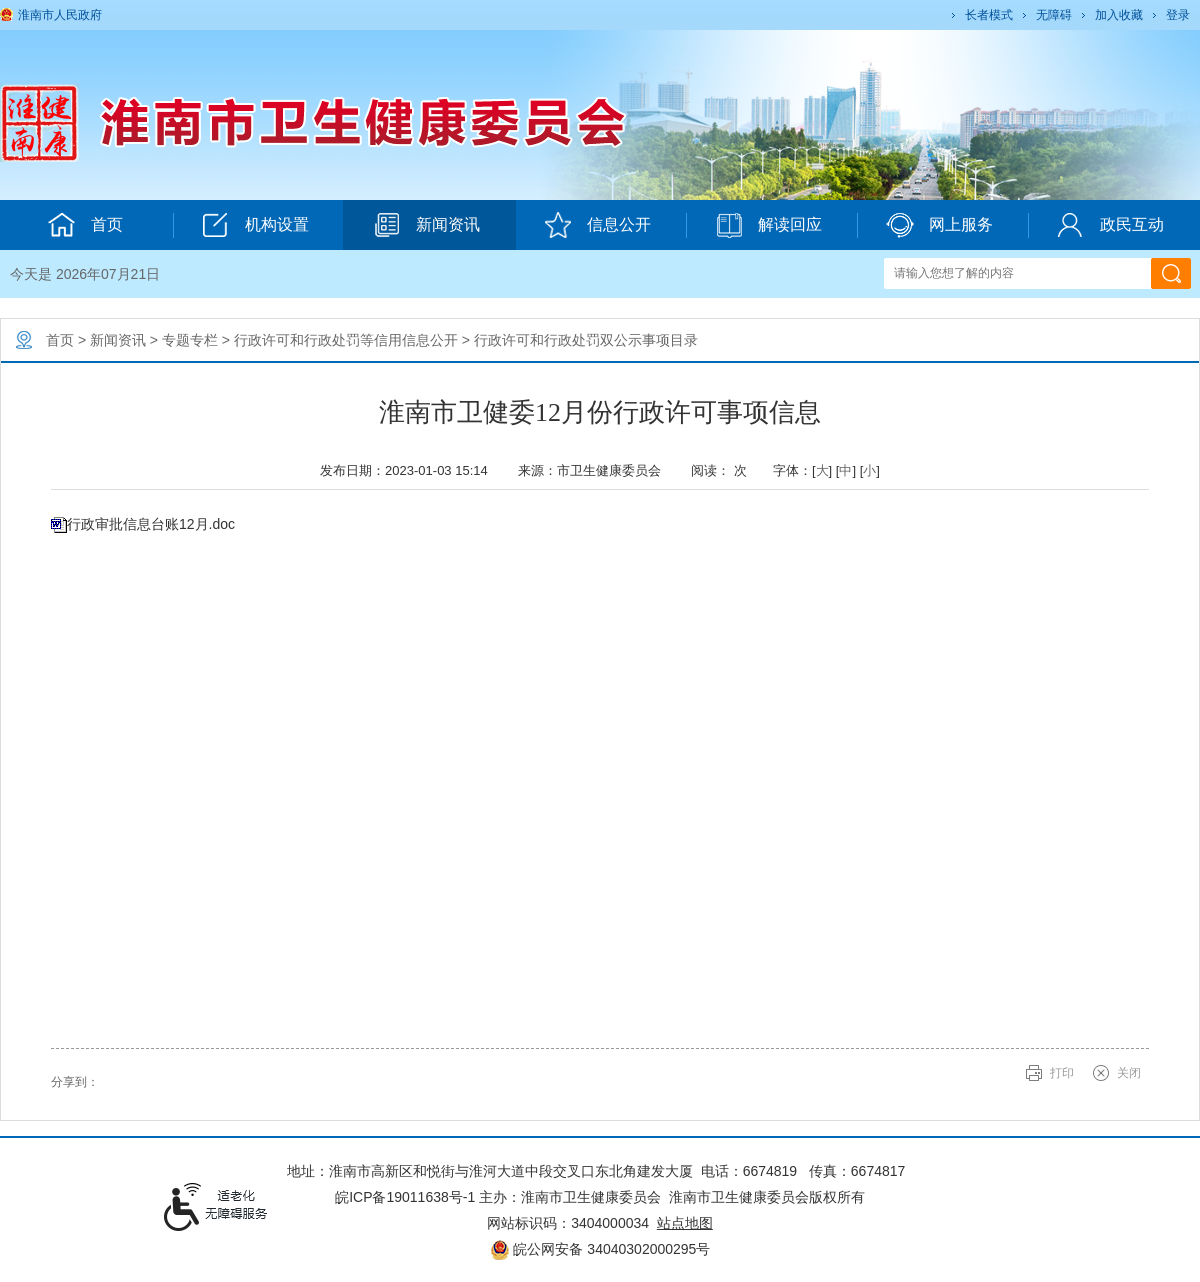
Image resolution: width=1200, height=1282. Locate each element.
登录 (1178, 15)
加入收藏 (1119, 15)
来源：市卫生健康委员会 (596, 470)
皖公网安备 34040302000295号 (600, 1249)
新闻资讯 (426, 225)
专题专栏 (190, 340)
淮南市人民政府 (60, 15)
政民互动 (1110, 225)
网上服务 (939, 225)
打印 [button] (1062, 1073)
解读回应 (768, 225)
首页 (60, 340)
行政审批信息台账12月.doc (151, 524)
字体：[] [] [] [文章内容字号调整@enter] (826, 470)
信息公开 (597, 225)
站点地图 (685, 1223)
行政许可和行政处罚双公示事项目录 (586, 340)
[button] (987, 15)
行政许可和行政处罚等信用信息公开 (346, 340)
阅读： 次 (724, 470)
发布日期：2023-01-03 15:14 (411, 470)
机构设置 (255, 225)
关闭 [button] (1129, 1073)
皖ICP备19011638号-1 (405, 1197)
